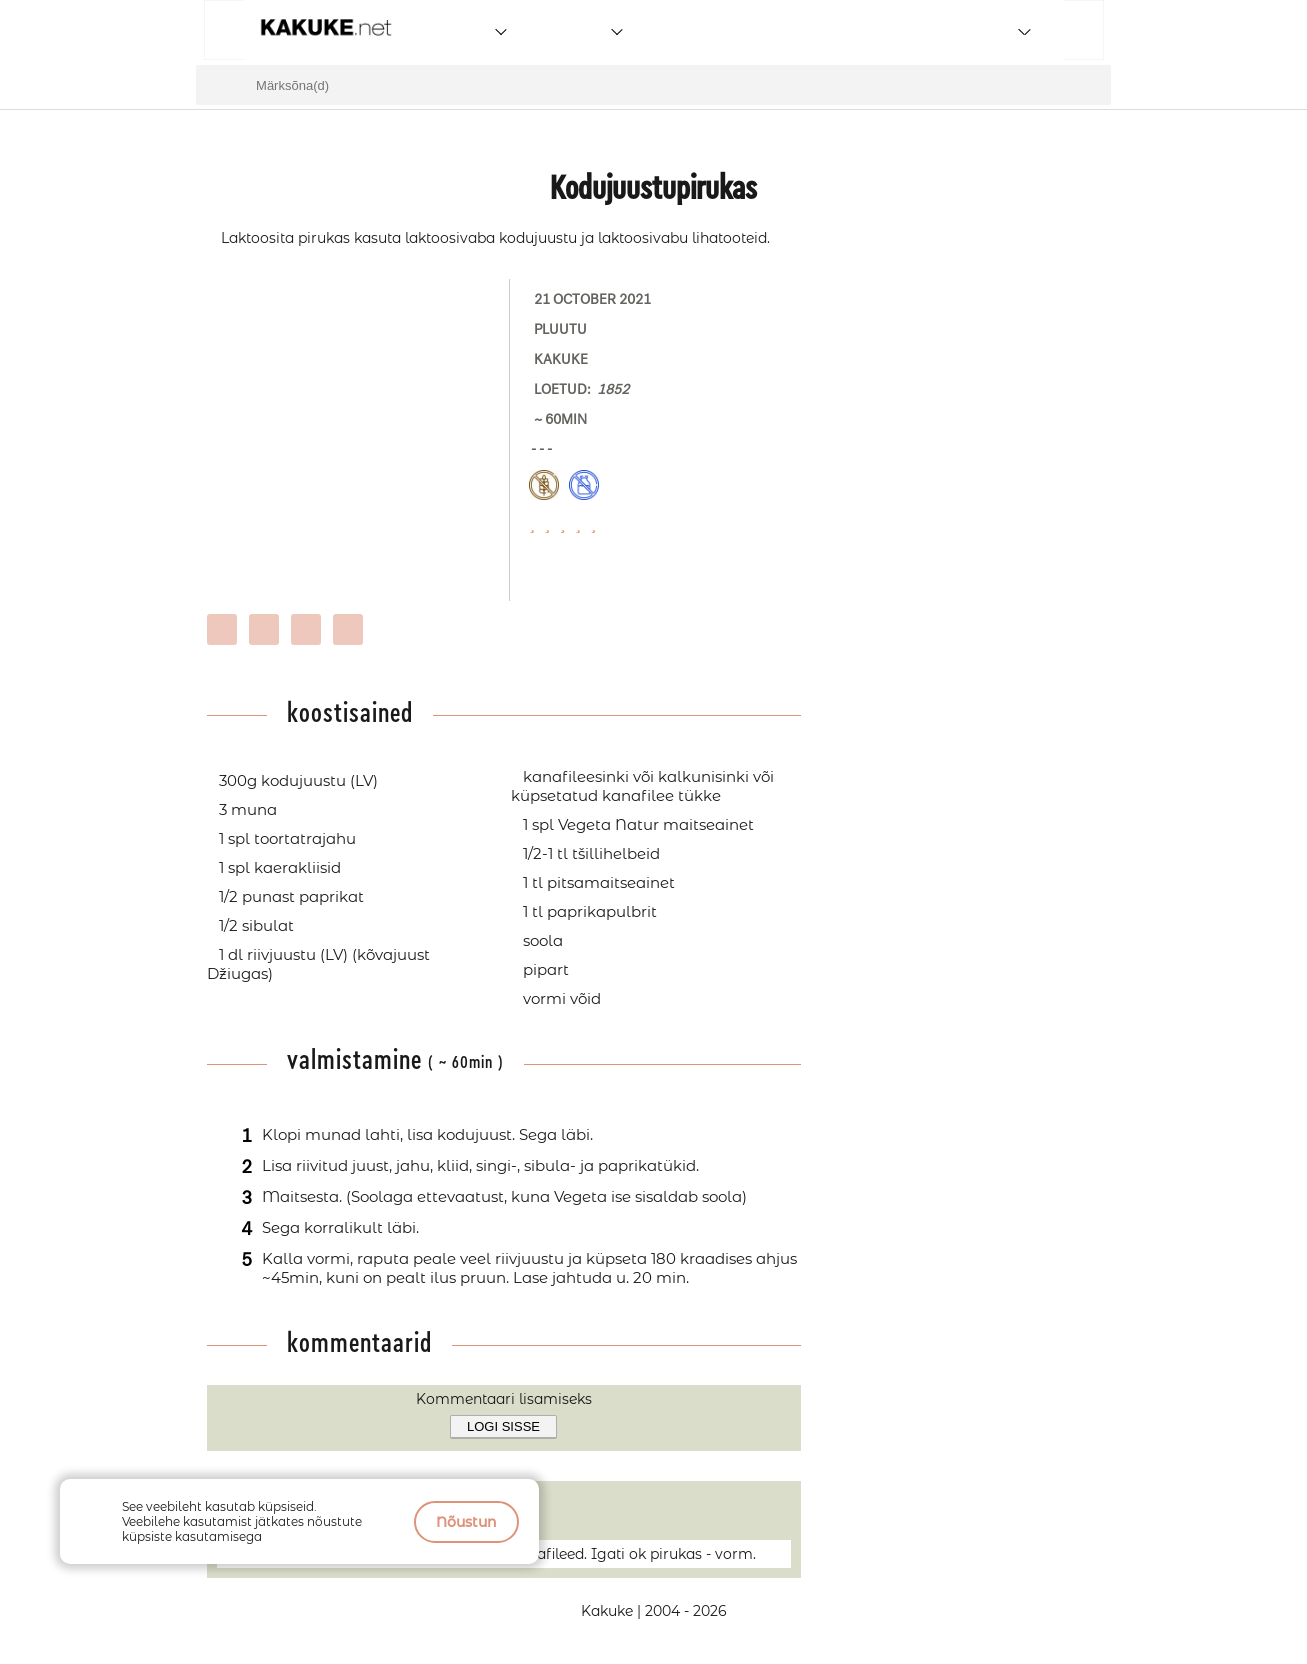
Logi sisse (503, 1426)
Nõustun (466, 1522)
